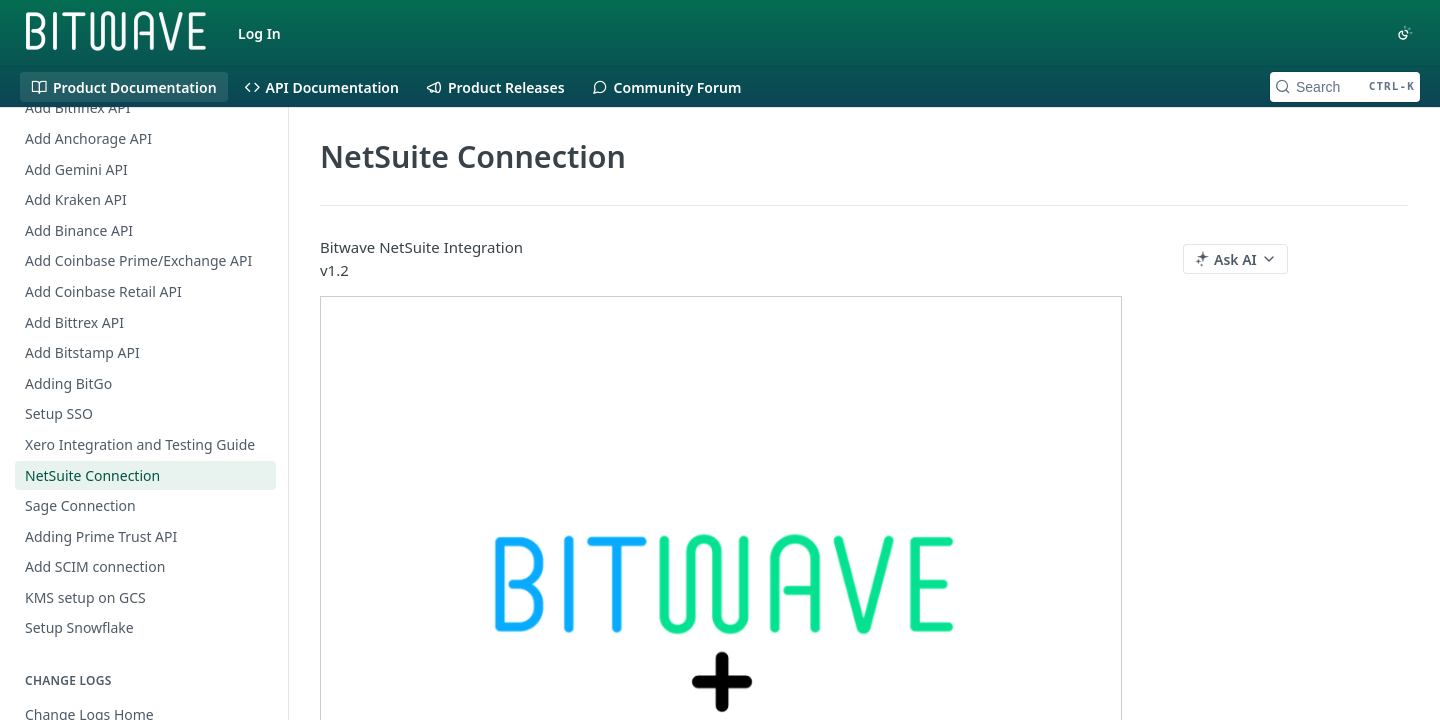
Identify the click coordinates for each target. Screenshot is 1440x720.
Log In (259, 33)
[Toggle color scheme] (1405, 33)
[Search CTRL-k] (1345, 87)
